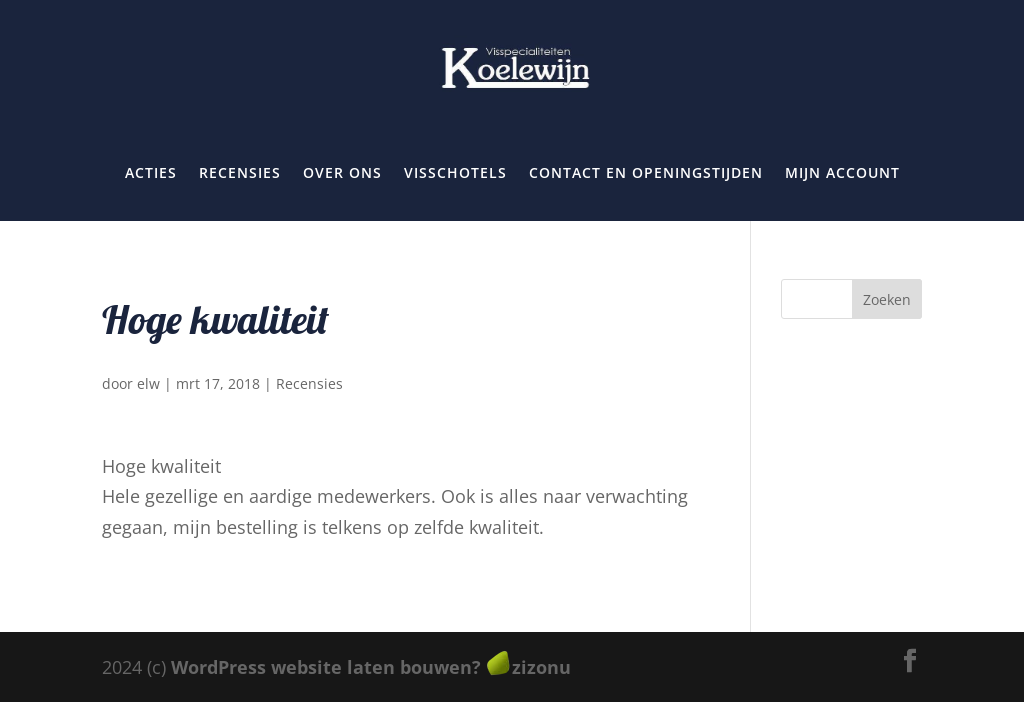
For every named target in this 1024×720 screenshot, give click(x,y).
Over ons (342, 172)
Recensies (240, 172)
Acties (151, 172)
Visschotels (455, 172)
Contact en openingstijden (646, 172)
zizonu (541, 667)
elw (148, 383)
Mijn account (842, 172)
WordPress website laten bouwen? (326, 667)
